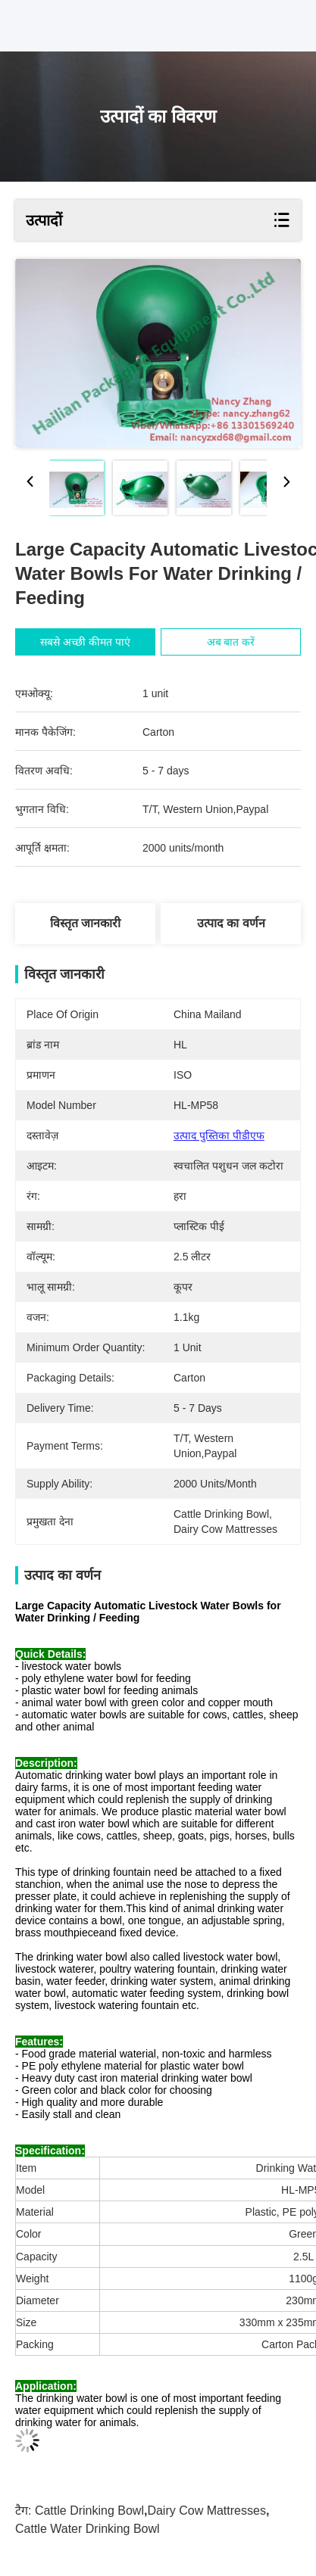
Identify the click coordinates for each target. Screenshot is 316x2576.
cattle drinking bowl (89, 2510)
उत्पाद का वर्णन (231, 923)
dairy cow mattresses (206, 2510)
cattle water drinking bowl (87, 2528)
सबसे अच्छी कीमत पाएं (87, 642)
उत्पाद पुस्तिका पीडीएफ (219, 1135)
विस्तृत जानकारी (85, 923)
